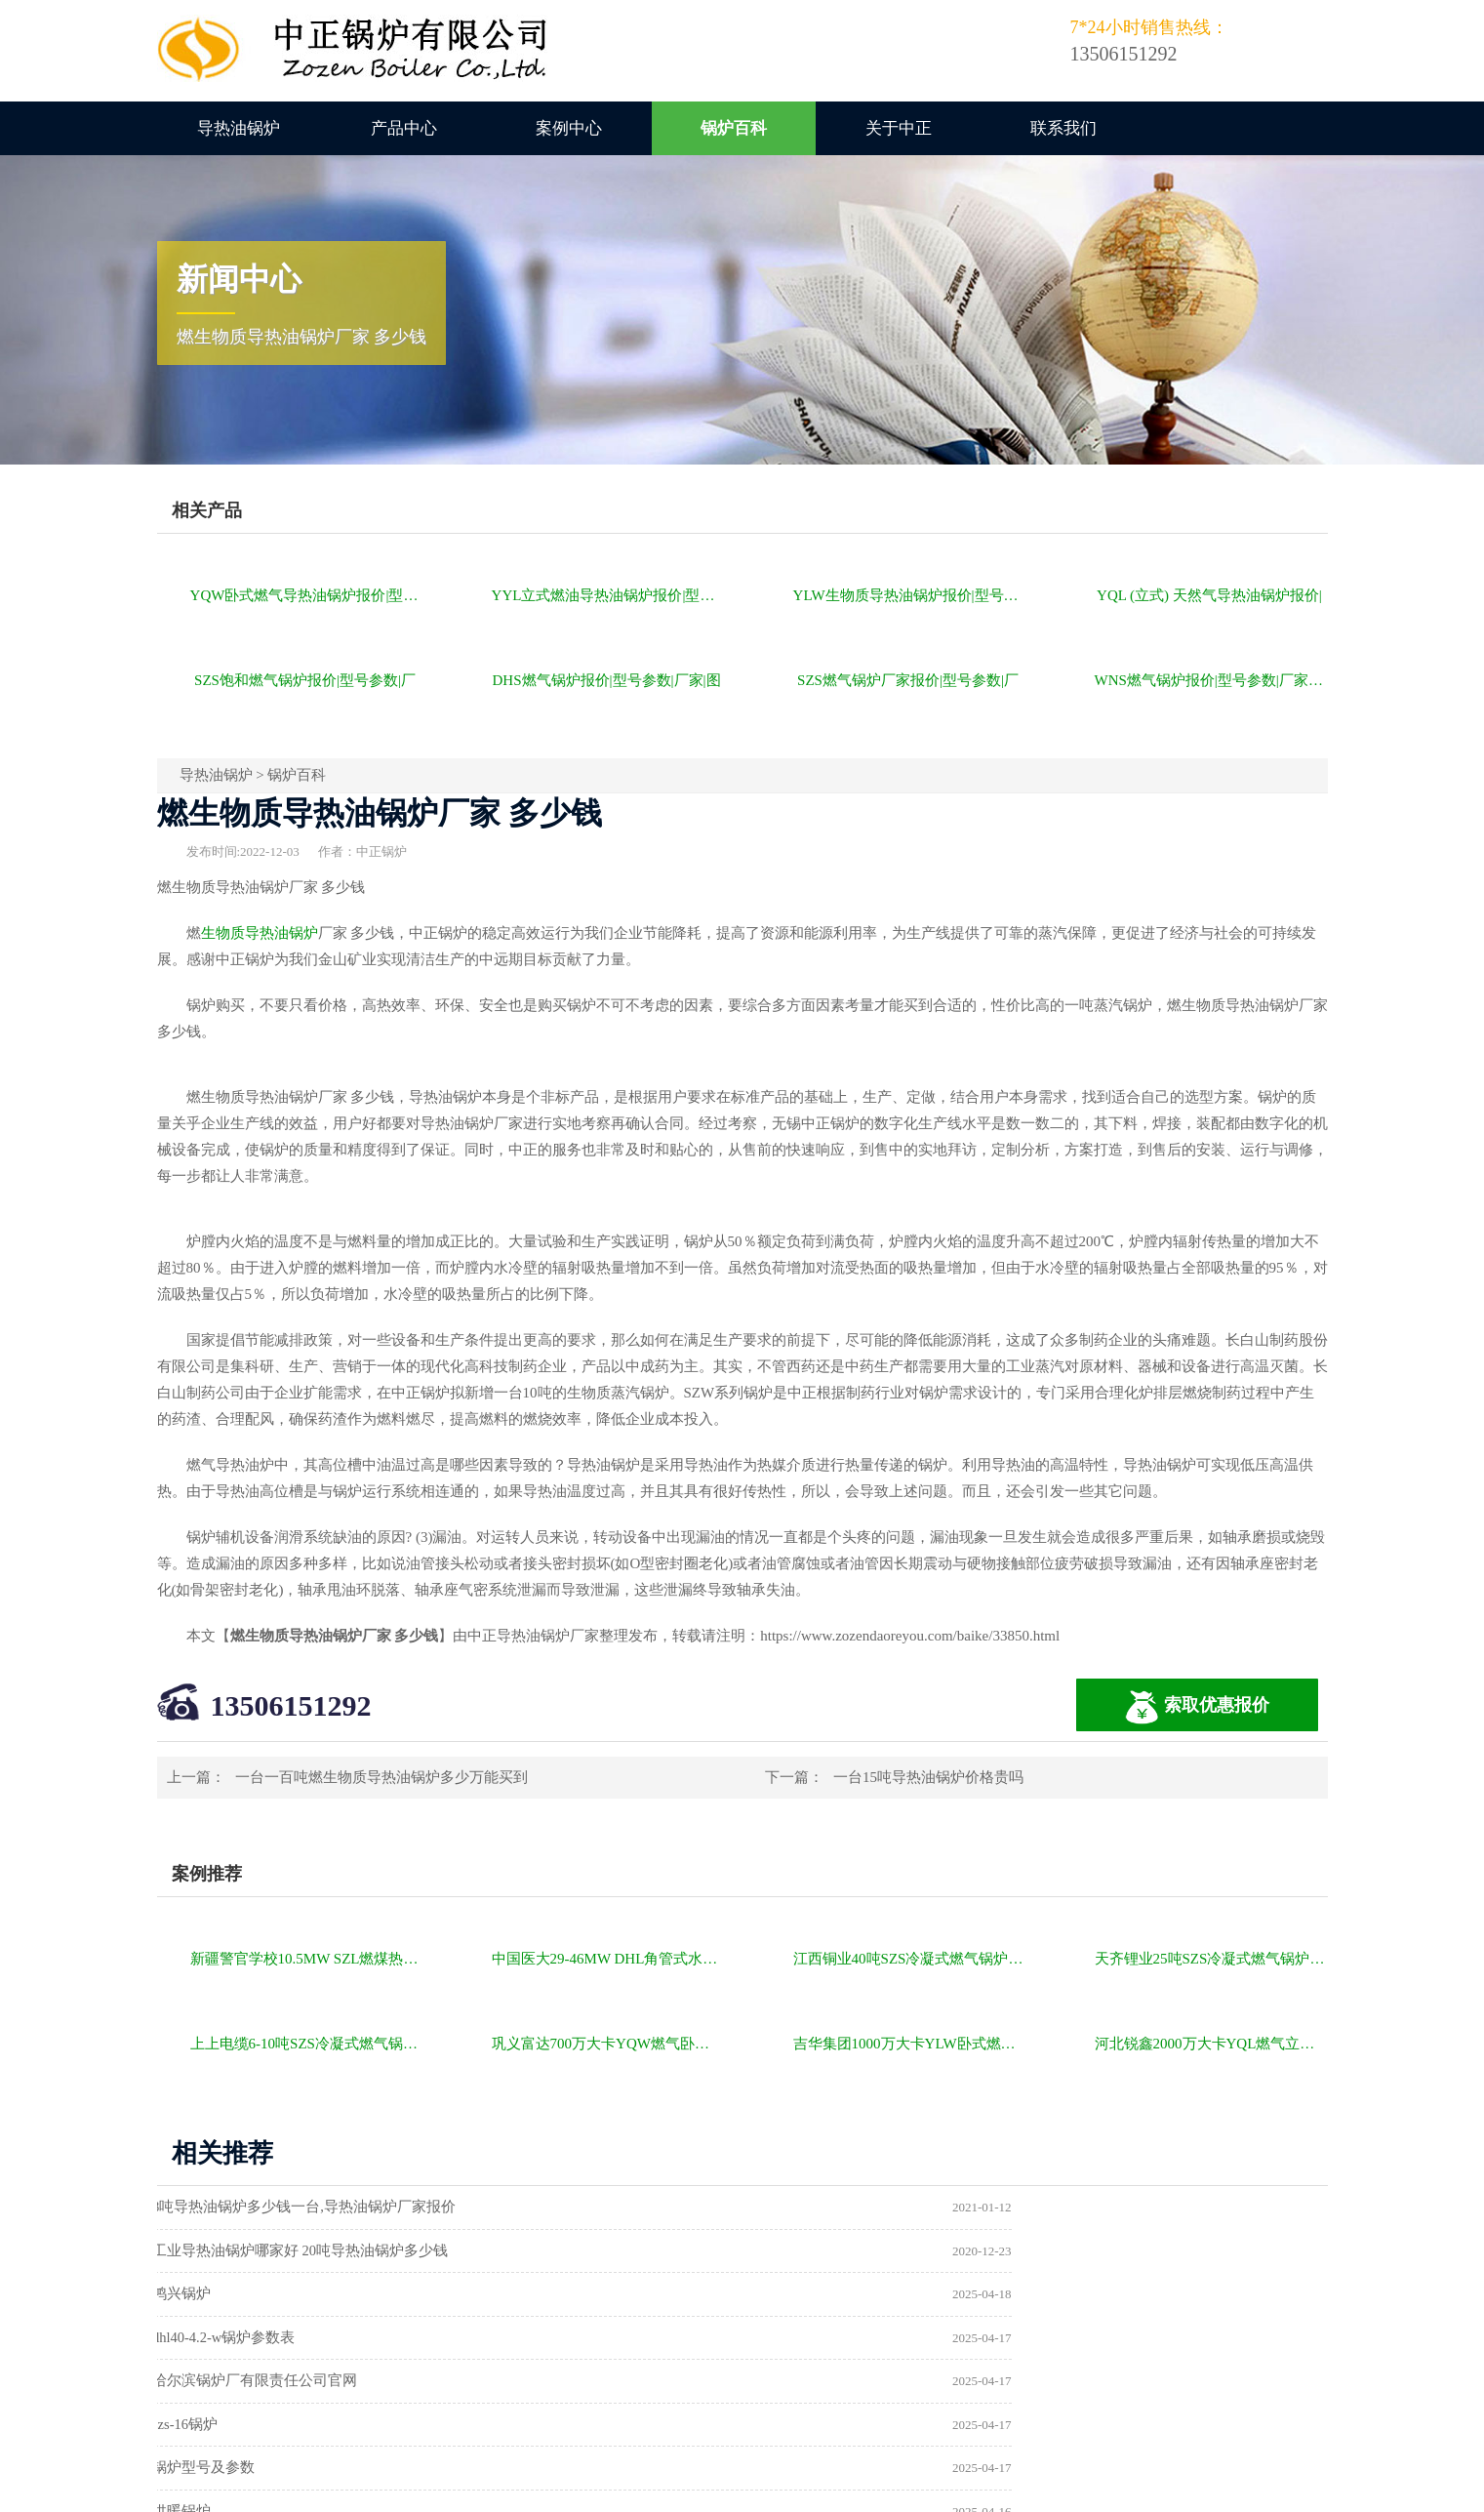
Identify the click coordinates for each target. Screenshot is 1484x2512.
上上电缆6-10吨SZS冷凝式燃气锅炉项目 (306, 2043)
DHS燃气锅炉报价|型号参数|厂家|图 (607, 680)
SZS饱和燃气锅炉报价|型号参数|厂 (305, 680)
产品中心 (404, 128)
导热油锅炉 (238, 128)
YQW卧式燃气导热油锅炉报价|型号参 (306, 595)
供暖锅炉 (802, 2342)
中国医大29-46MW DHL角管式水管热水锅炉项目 (608, 1958)
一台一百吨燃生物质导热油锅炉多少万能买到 (381, 1777)
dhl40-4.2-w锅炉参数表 (845, 2252)
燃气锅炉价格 (383, 2489)
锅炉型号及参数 (221, 2342)
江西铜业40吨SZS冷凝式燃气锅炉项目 (909, 1958)
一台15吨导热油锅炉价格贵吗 (928, 1777)
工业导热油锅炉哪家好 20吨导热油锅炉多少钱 (921, 2207)
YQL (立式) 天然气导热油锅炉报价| (1209, 595)
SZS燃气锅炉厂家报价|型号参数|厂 (908, 680)
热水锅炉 (802, 2387)
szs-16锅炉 (806, 2297)
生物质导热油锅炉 (259, 933)
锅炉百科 (734, 128)
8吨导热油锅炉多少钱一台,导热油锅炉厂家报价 (321, 2207)
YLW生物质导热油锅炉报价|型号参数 (909, 595)
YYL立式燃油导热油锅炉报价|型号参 (608, 595)
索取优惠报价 (1197, 1707)
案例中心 (569, 128)
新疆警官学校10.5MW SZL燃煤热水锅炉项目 (306, 1958)
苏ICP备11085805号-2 (1076, 2489)
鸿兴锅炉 (199, 2252)
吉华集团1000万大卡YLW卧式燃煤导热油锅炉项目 (909, 2043)
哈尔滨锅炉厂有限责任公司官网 (272, 2297)
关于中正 (898, 128)
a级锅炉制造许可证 (232, 2387)
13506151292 (291, 1705)
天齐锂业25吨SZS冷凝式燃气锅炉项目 (1211, 1958)
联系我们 (1063, 128)
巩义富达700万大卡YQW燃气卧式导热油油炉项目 (608, 2043)
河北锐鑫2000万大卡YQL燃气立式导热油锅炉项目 (1211, 2043)
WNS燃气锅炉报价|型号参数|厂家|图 (1210, 680)
